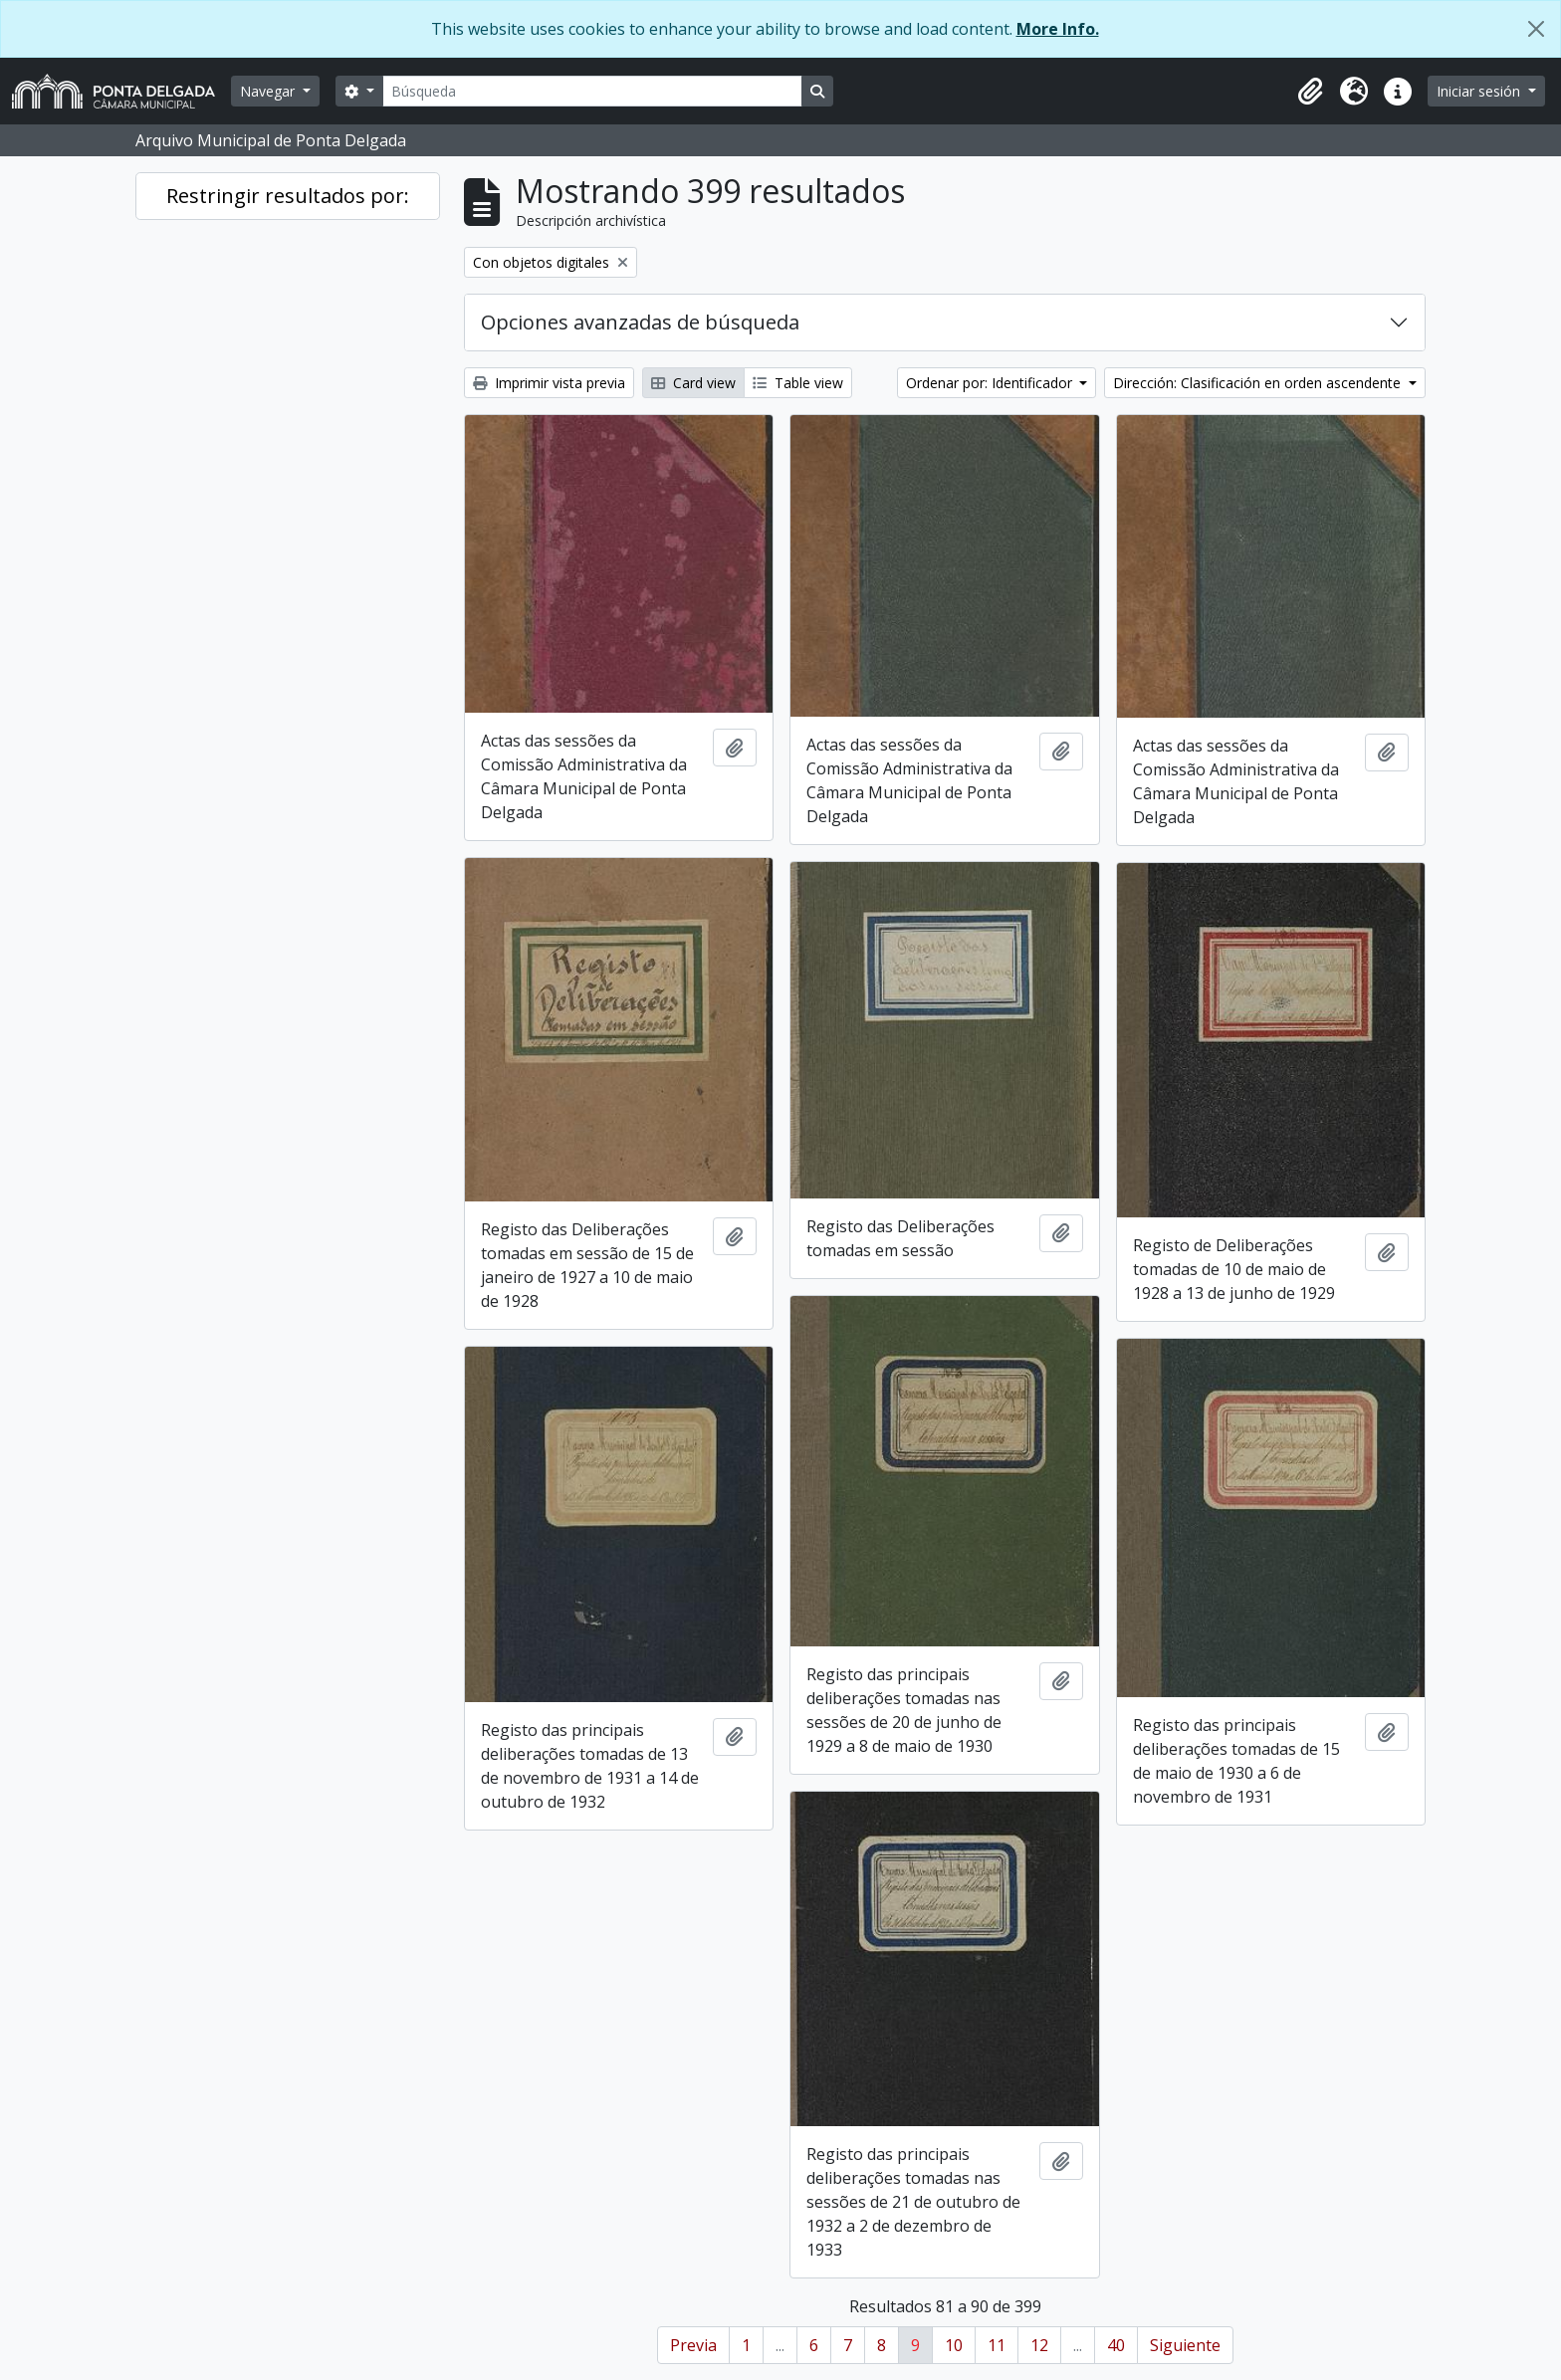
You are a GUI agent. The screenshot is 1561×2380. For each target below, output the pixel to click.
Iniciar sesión (1480, 91)
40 (1116, 2345)
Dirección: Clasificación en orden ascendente (1259, 382)
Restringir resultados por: (287, 195)
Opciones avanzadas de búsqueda (640, 322)
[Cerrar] (1536, 29)
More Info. (1057, 29)
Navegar (269, 91)
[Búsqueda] (592, 91)
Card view (693, 382)
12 (1039, 2345)
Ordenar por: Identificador (991, 382)
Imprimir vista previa (549, 382)
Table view (798, 382)
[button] (1310, 91)
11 (996, 2345)
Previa (693, 2345)
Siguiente (1185, 2345)
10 (954, 2345)
